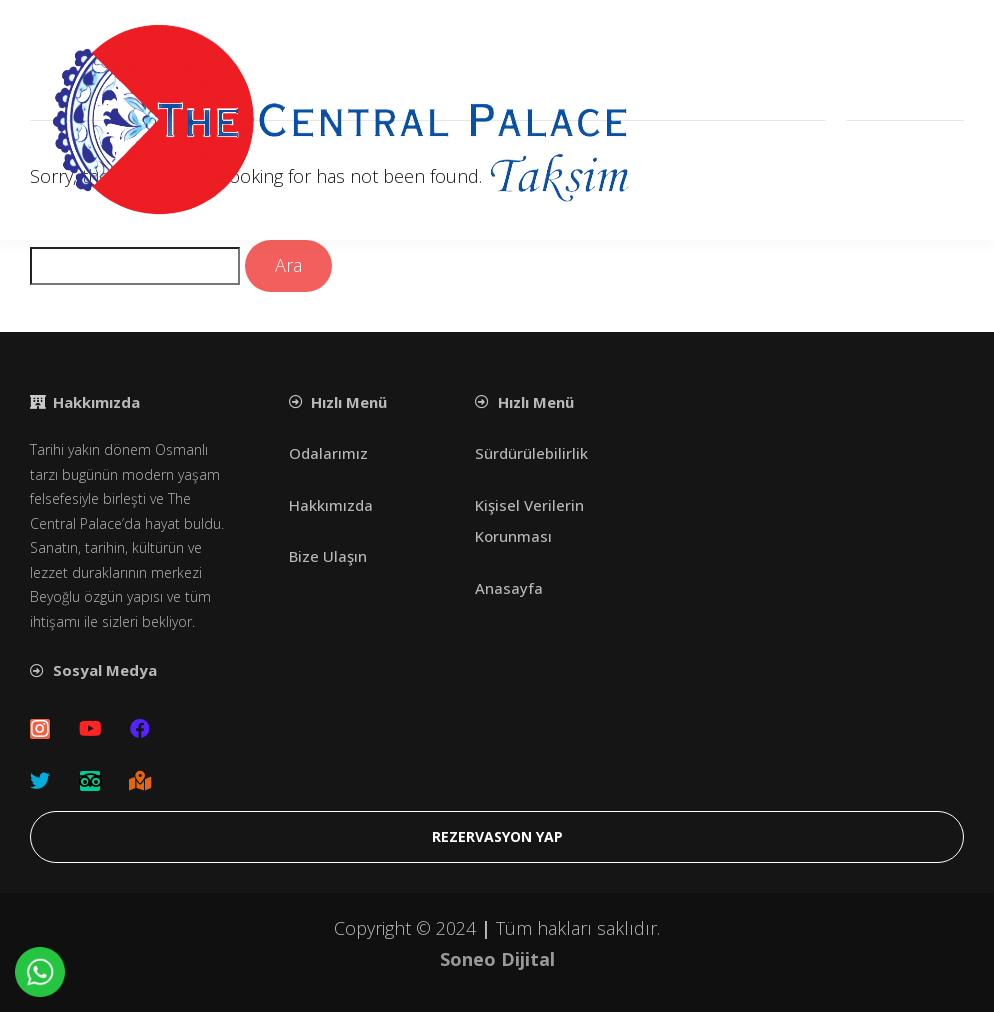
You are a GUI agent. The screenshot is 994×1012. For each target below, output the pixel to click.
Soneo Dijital (497, 959)
